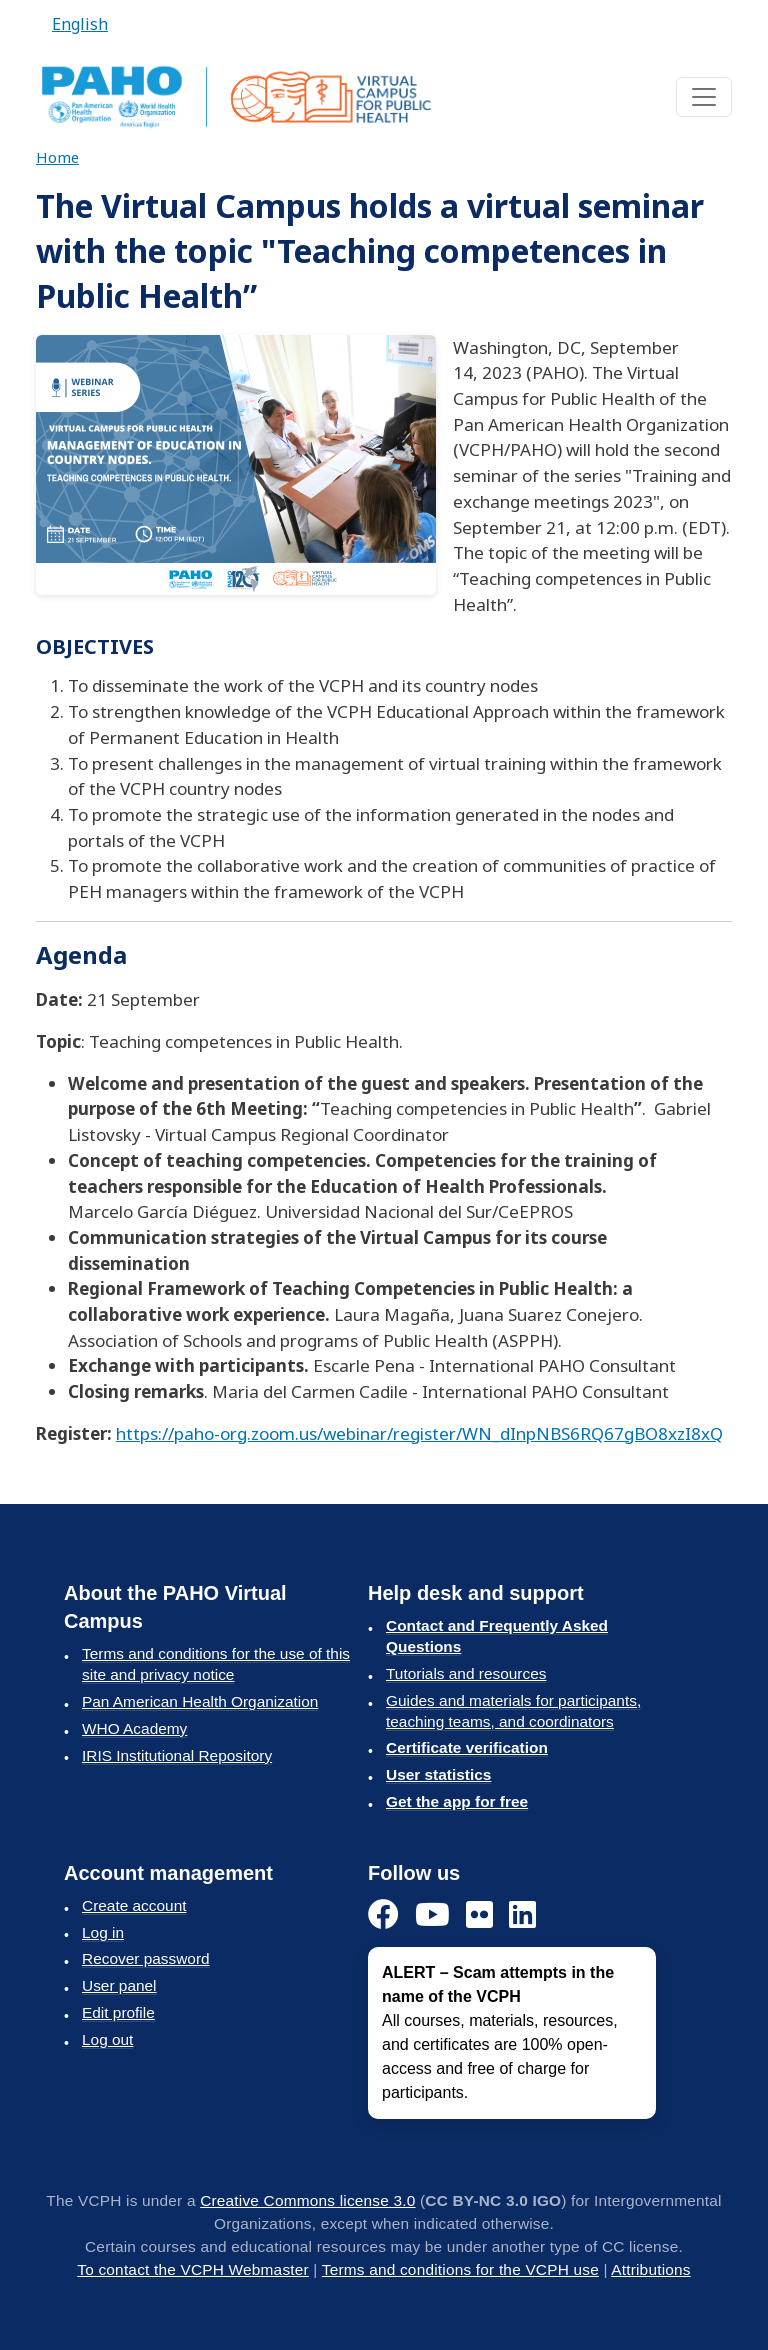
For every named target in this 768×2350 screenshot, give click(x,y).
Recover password (146, 1958)
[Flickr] (479, 1915)
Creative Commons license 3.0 (307, 2200)
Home (57, 157)
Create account (134, 1905)
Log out (107, 2039)
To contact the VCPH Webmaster (193, 2269)
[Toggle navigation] (704, 97)
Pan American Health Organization (200, 1701)
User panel (119, 1985)
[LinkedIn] (522, 1915)
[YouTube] (432, 1915)
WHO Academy (134, 1728)
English (80, 24)
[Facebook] (383, 1915)
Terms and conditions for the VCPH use (460, 2269)
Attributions (650, 2269)
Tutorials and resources (466, 1673)
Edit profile (118, 2012)
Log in (103, 1932)
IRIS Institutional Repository (177, 1755)
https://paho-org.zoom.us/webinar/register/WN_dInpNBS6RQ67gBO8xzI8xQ (419, 1433)
